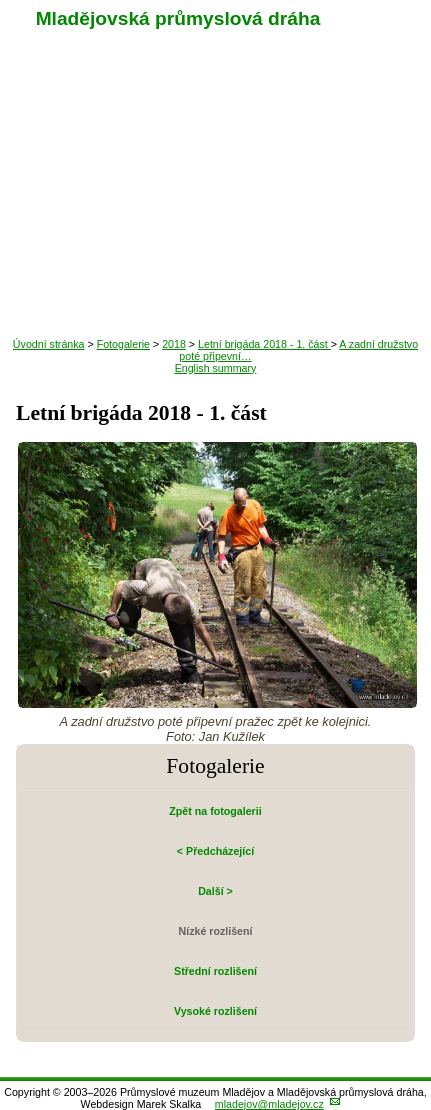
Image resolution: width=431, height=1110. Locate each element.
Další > (215, 891)
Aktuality (215, 107)
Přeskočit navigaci (1, 1)
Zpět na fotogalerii (215, 811)
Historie (216, 227)
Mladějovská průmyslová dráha (178, 18)
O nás (216, 307)
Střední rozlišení (215, 971)
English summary (216, 368)
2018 (174, 344)
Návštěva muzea (215, 187)
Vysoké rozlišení (215, 1011)
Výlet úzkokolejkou (216, 147)
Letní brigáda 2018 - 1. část (264, 344)
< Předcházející (215, 851)
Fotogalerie (215, 267)
